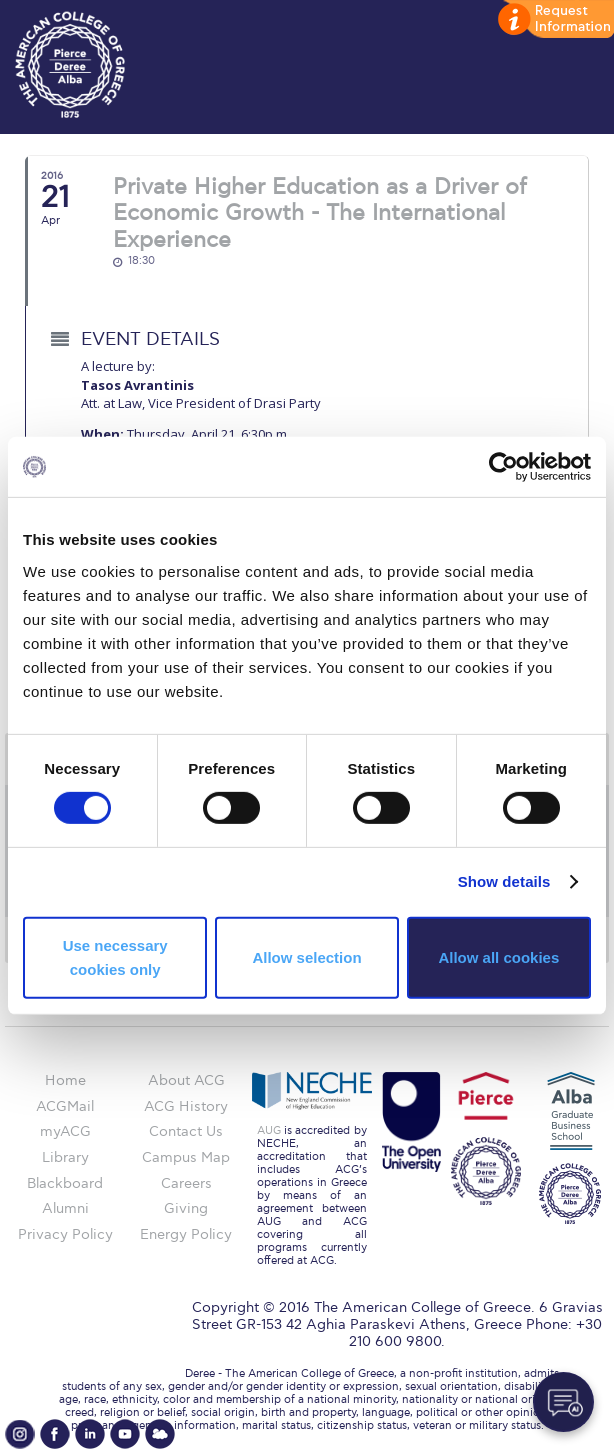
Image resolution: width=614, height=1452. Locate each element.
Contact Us (186, 1131)
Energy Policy (186, 1234)
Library (65, 1157)
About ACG (186, 1080)
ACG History (186, 1106)
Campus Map (186, 1157)
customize (554, 20)
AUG (269, 1130)
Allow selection (306, 957)
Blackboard (65, 1183)
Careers (186, 1183)
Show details (504, 881)
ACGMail (65, 1106)
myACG (65, 1131)
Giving (186, 1208)
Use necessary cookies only (115, 957)
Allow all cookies (498, 957)
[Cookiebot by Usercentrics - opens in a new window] (503, 467)
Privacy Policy (65, 1234)
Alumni (65, 1208)
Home (65, 1080)
